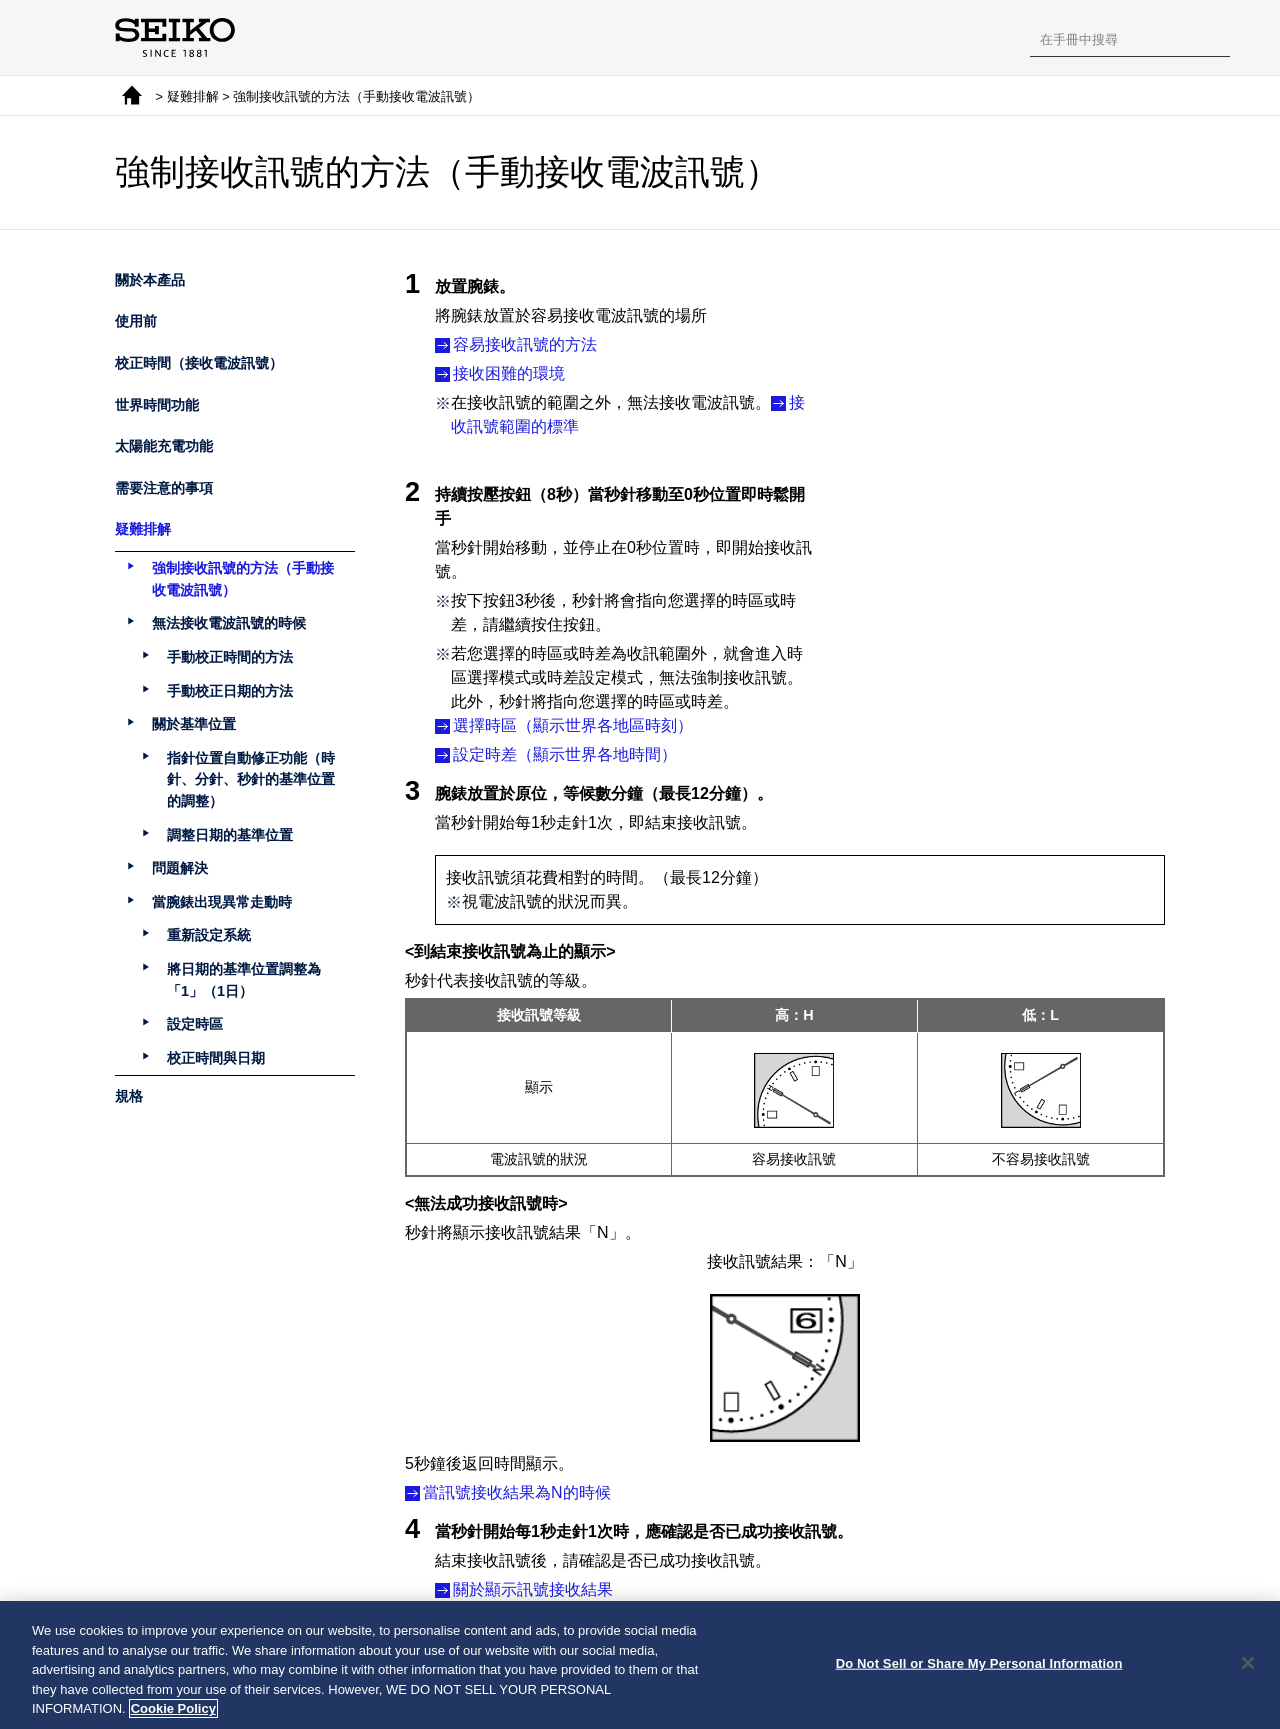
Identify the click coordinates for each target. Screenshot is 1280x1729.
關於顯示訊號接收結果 (533, 1576)
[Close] (1248, 1666)
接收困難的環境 (509, 373)
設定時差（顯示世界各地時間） (565, 742)
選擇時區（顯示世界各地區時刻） (573, 713)
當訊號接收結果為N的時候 (517, 1479)
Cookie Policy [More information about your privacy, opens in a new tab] (173, 1711)
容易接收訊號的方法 (525, 344)
